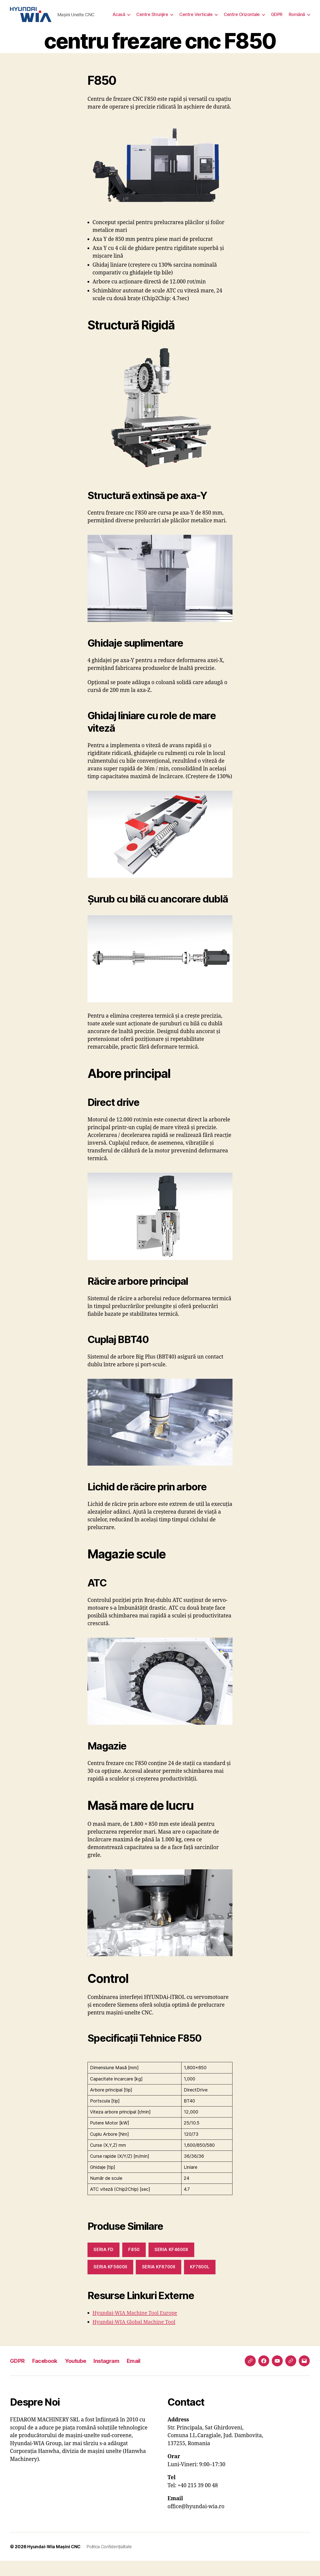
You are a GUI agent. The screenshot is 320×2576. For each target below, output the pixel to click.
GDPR (304, 18)
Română (297, 26)
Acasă (146, 18)
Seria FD (104, 2264)
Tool (156, 2328)
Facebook (48, 2376)
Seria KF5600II (110, 2282)
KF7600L (199, 2282)
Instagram (114, 2376)
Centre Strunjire (180, 18)
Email (143, 2376)
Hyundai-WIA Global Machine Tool (135, 2337)
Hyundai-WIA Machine (121, 2328)
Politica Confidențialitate (112, 2561)
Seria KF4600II (171, 2264)
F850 (134, 2264)
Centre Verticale (223, 18)
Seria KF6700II (158, 2282)
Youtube (81, 2376)
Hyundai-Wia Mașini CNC (54, 2561)
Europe (171, 2328)
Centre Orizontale (269, 18)
